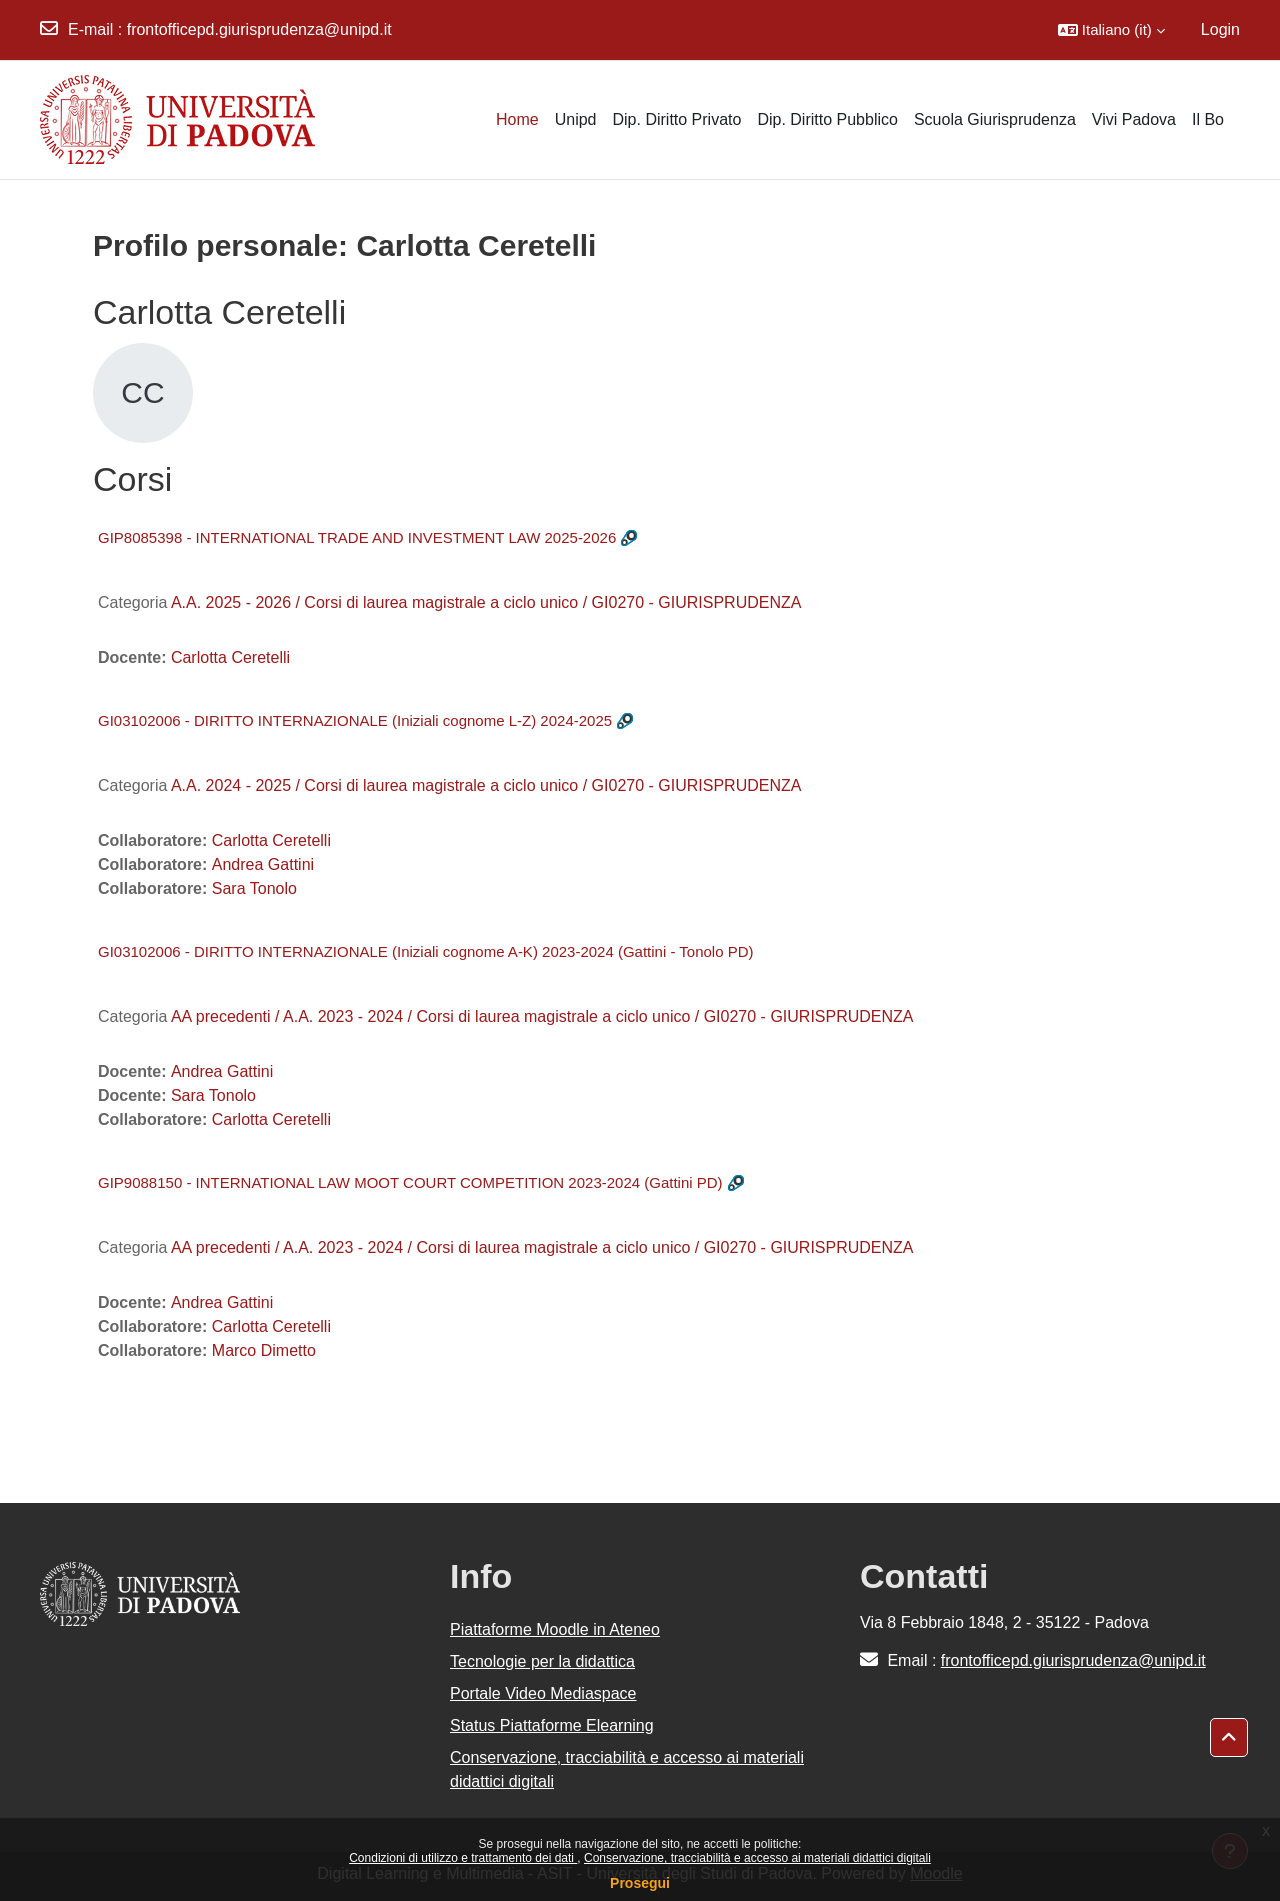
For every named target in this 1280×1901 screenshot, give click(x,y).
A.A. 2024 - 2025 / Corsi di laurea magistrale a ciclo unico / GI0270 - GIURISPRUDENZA (486, 785)
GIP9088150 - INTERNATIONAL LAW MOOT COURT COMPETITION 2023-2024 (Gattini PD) (410, 1182)
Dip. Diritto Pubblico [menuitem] (827, 119)
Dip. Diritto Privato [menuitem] (676, 119)
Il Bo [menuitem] (1208, 119)
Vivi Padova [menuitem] (1134, 119)
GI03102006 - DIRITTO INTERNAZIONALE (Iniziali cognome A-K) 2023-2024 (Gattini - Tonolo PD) (426, 951)
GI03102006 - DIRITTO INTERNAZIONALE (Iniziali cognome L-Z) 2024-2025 (355, 720)
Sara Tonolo (254, 888)
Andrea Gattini (263, 864)
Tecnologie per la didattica (542, 1661)
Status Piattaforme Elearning (552, 1725)
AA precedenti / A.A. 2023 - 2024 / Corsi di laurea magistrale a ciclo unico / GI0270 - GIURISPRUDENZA (542, 1016)
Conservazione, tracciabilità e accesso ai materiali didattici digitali (757, 1858)
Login (1220, 29)
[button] (1111, 30)
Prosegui (640, 1883)
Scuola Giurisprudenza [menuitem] (995, 119)
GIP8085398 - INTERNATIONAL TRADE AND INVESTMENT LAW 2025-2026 (357, 537)
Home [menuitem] (517, 119)
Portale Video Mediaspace (543, 1693)
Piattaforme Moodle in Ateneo (555, 1629)
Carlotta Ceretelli (230, 657)
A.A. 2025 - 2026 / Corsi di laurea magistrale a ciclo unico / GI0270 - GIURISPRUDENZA (486, 602)
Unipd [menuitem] (576, 119)
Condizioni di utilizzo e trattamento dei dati (463, 1858)
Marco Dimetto (264, 1350)
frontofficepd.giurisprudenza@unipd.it (259, 29)
